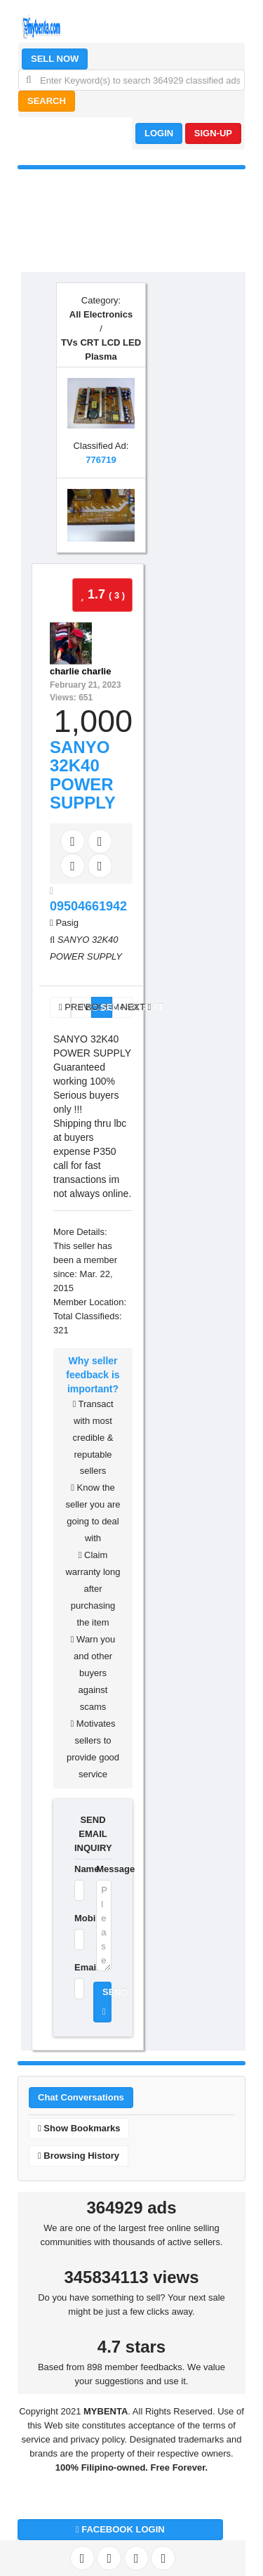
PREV (65, 1007)
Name (76, 1869)
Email (76, 1967)
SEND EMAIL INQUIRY (93, 1834)
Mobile (76, 1918)
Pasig (67, 922)
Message (104, 1869)
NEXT (127, 1007)
